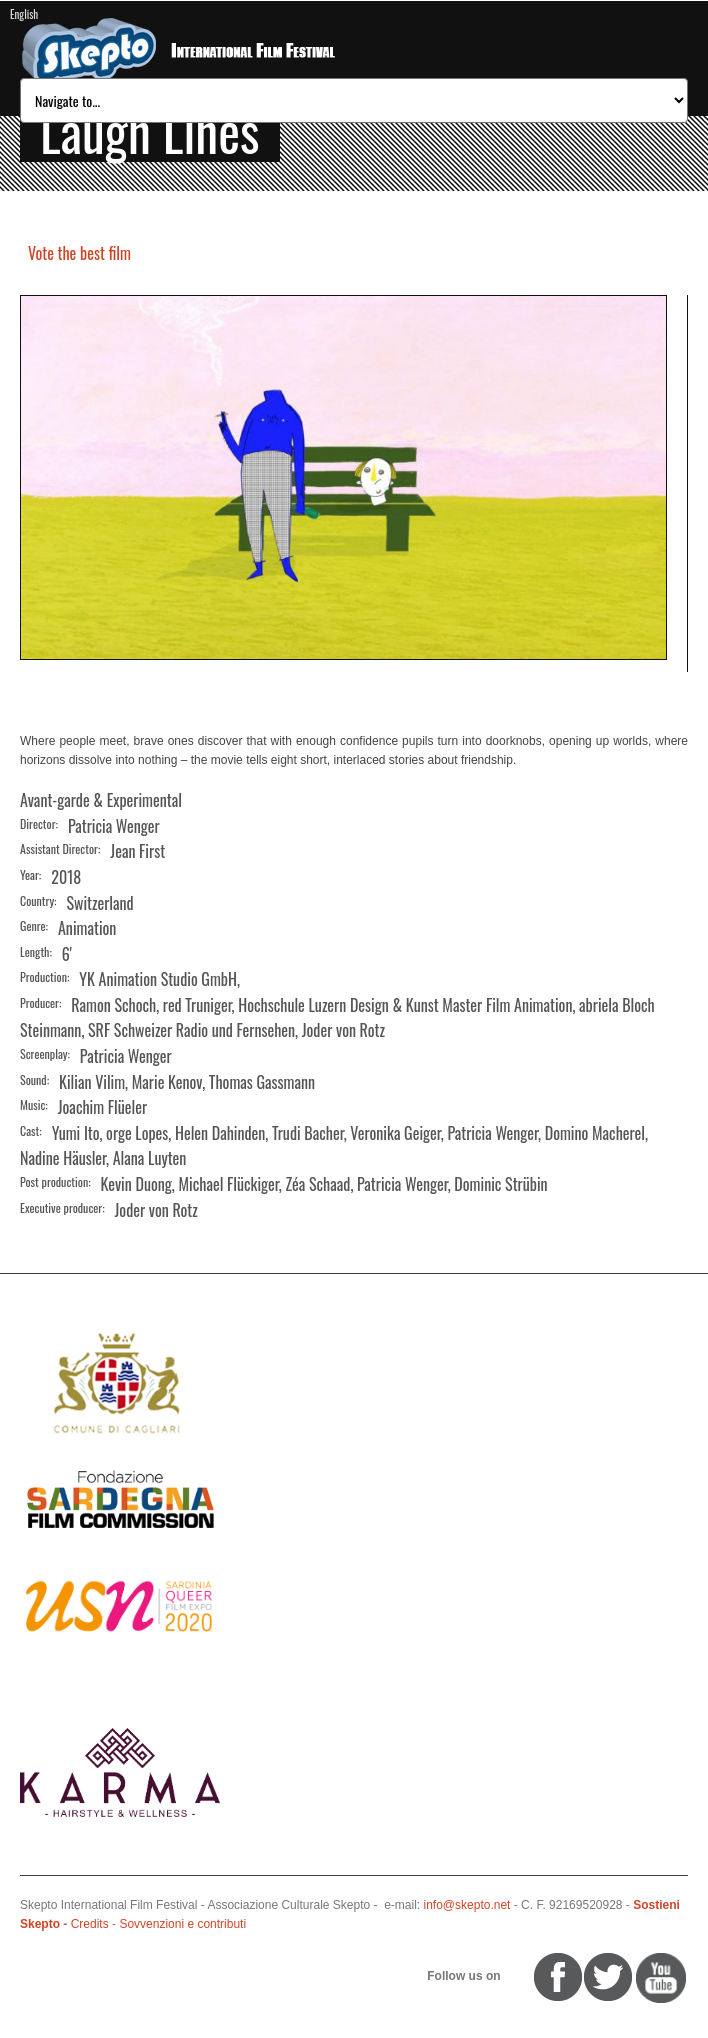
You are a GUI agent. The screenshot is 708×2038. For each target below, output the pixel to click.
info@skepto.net (467, 1905)
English (24, 14)
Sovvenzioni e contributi (182, 1924)
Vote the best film (79, 253)
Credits (90, 1924)
